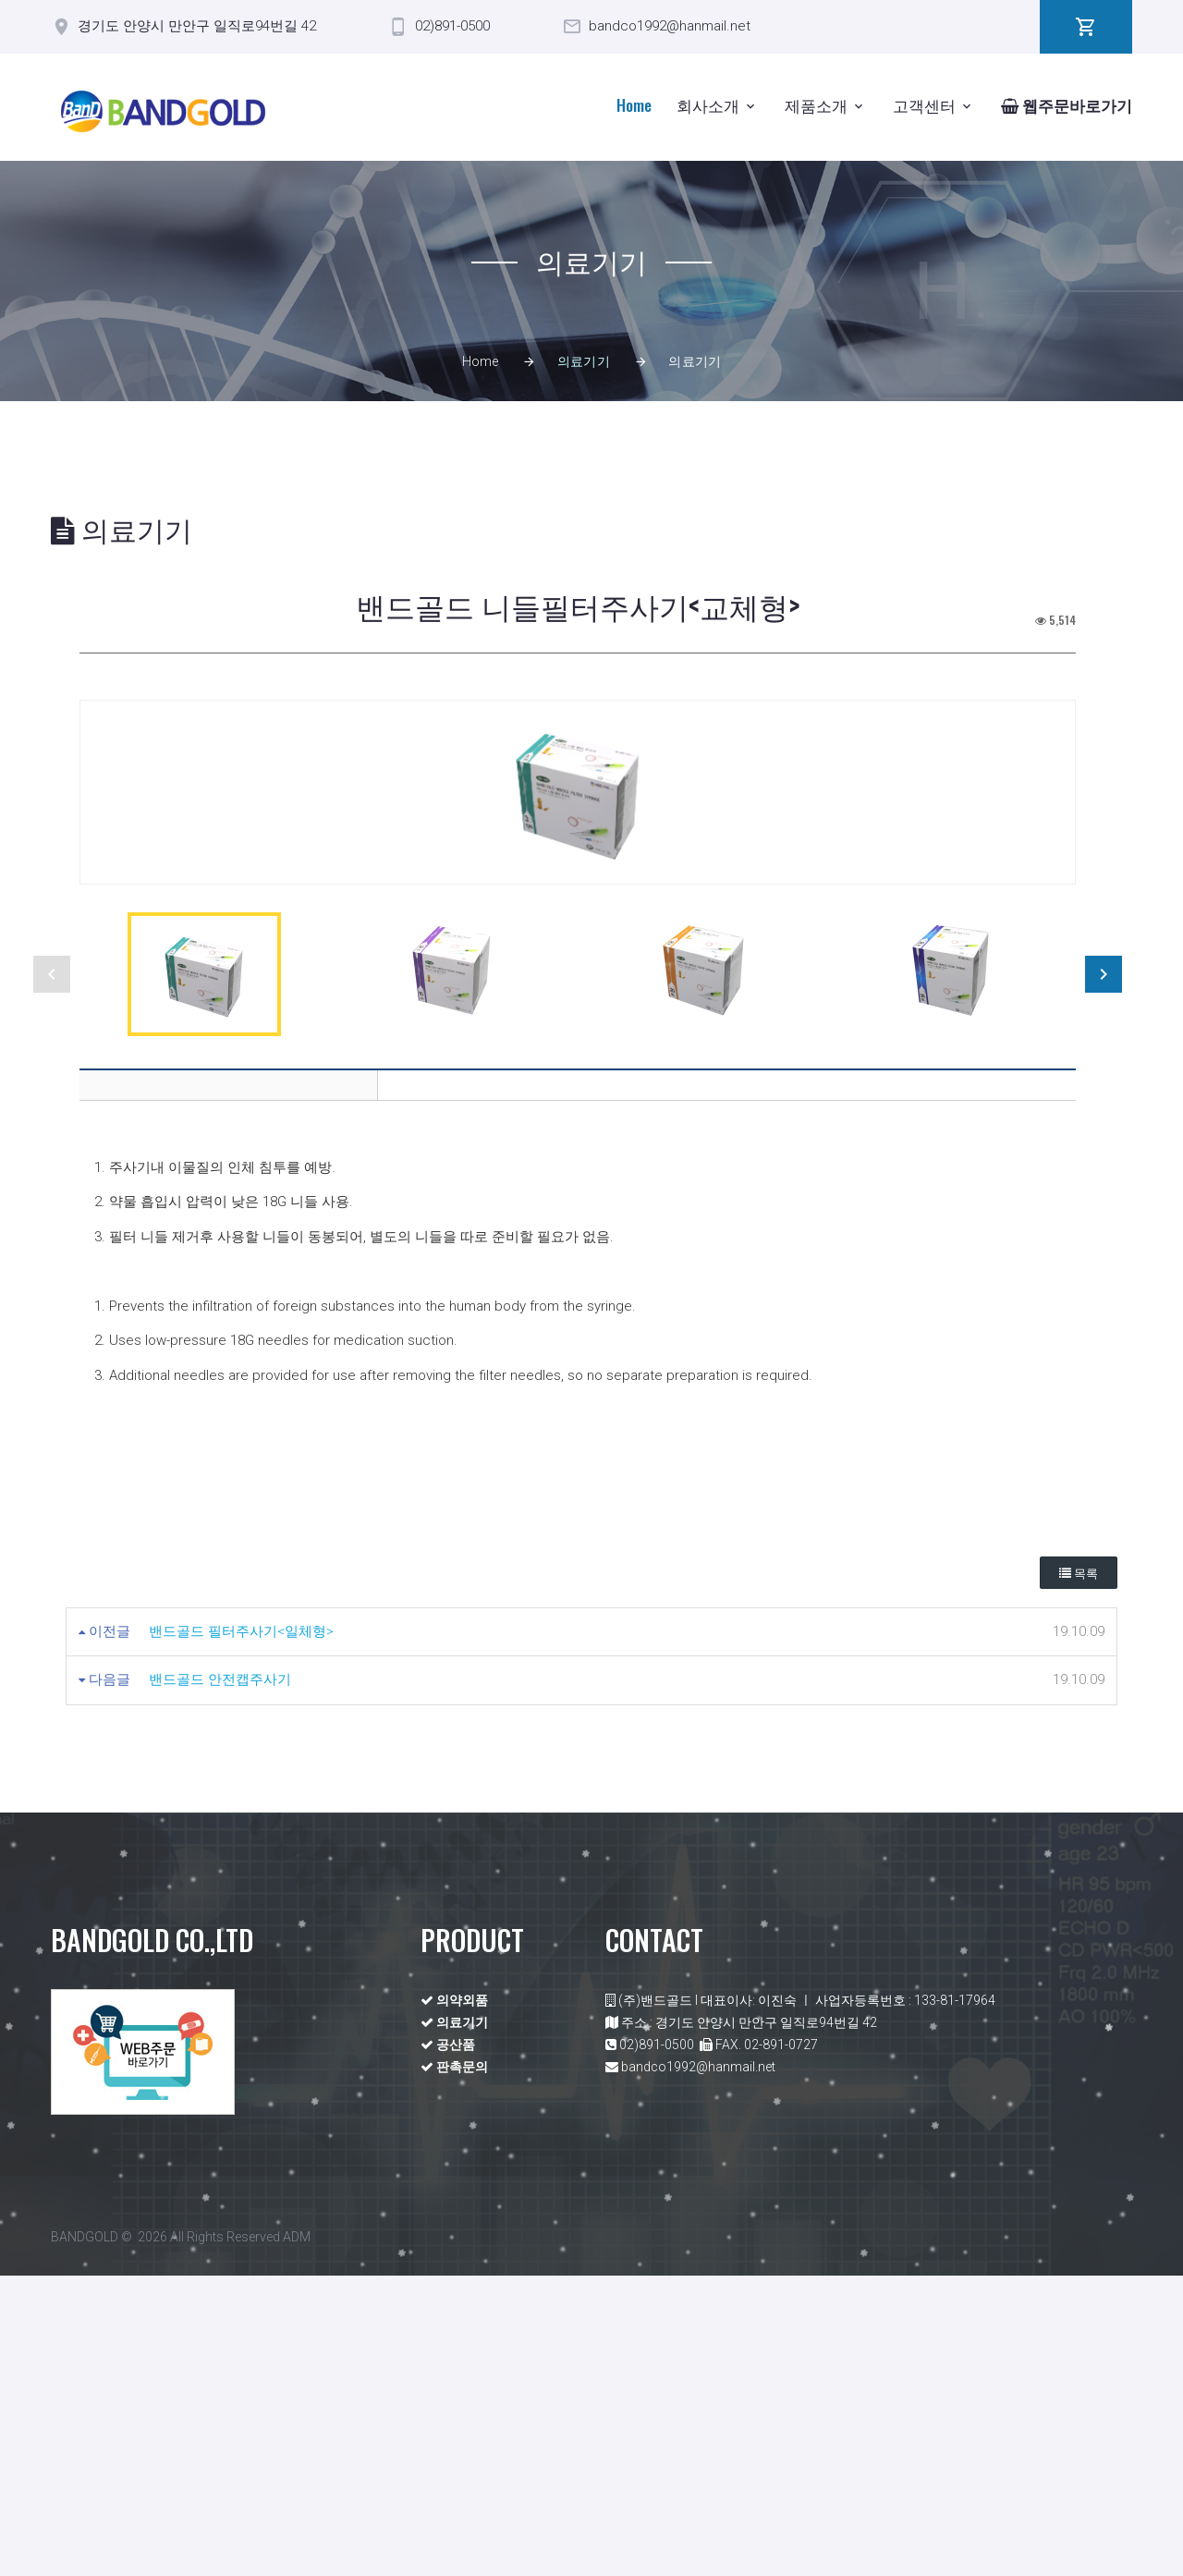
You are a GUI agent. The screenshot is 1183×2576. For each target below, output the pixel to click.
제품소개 (816, 104)
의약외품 (454, 2300)
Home (634, 104)
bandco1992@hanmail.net (669, 26)
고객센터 (924, 104)
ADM (297, 2537)
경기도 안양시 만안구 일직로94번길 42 (197, 26)
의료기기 (454, 2322)
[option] (577, 942)
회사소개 (708, 104)
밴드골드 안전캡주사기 (220, 1980)
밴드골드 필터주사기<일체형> (241, 1931)
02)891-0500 (452, 26)
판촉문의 (454, 2367)
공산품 (448, 2345)
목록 (1078, 1873)
